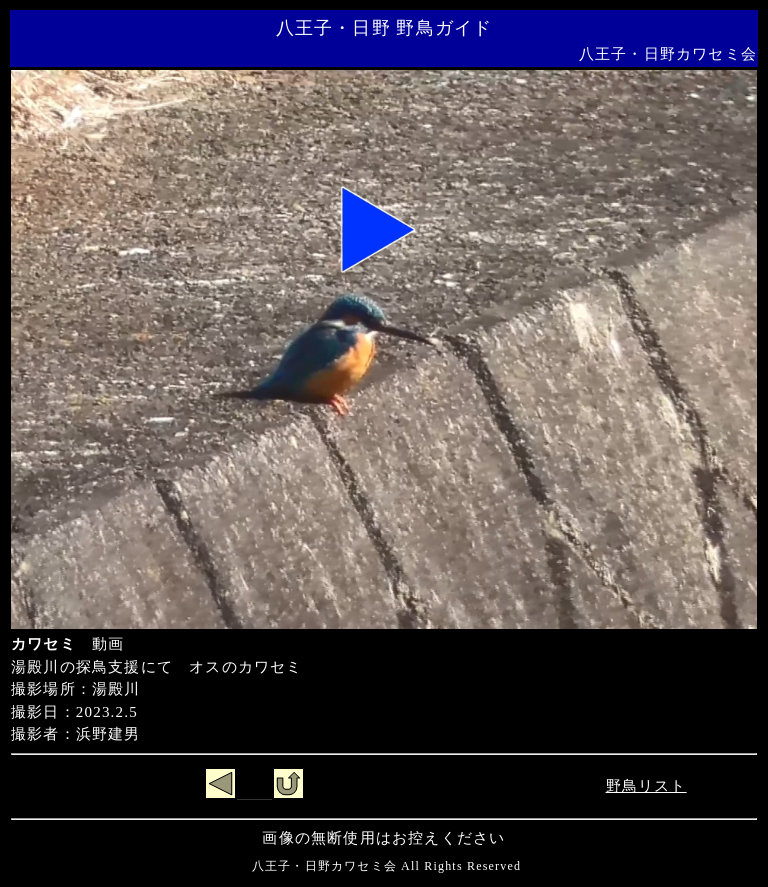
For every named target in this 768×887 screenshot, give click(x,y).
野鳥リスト (646, 786)
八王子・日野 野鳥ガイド (384, 28)
